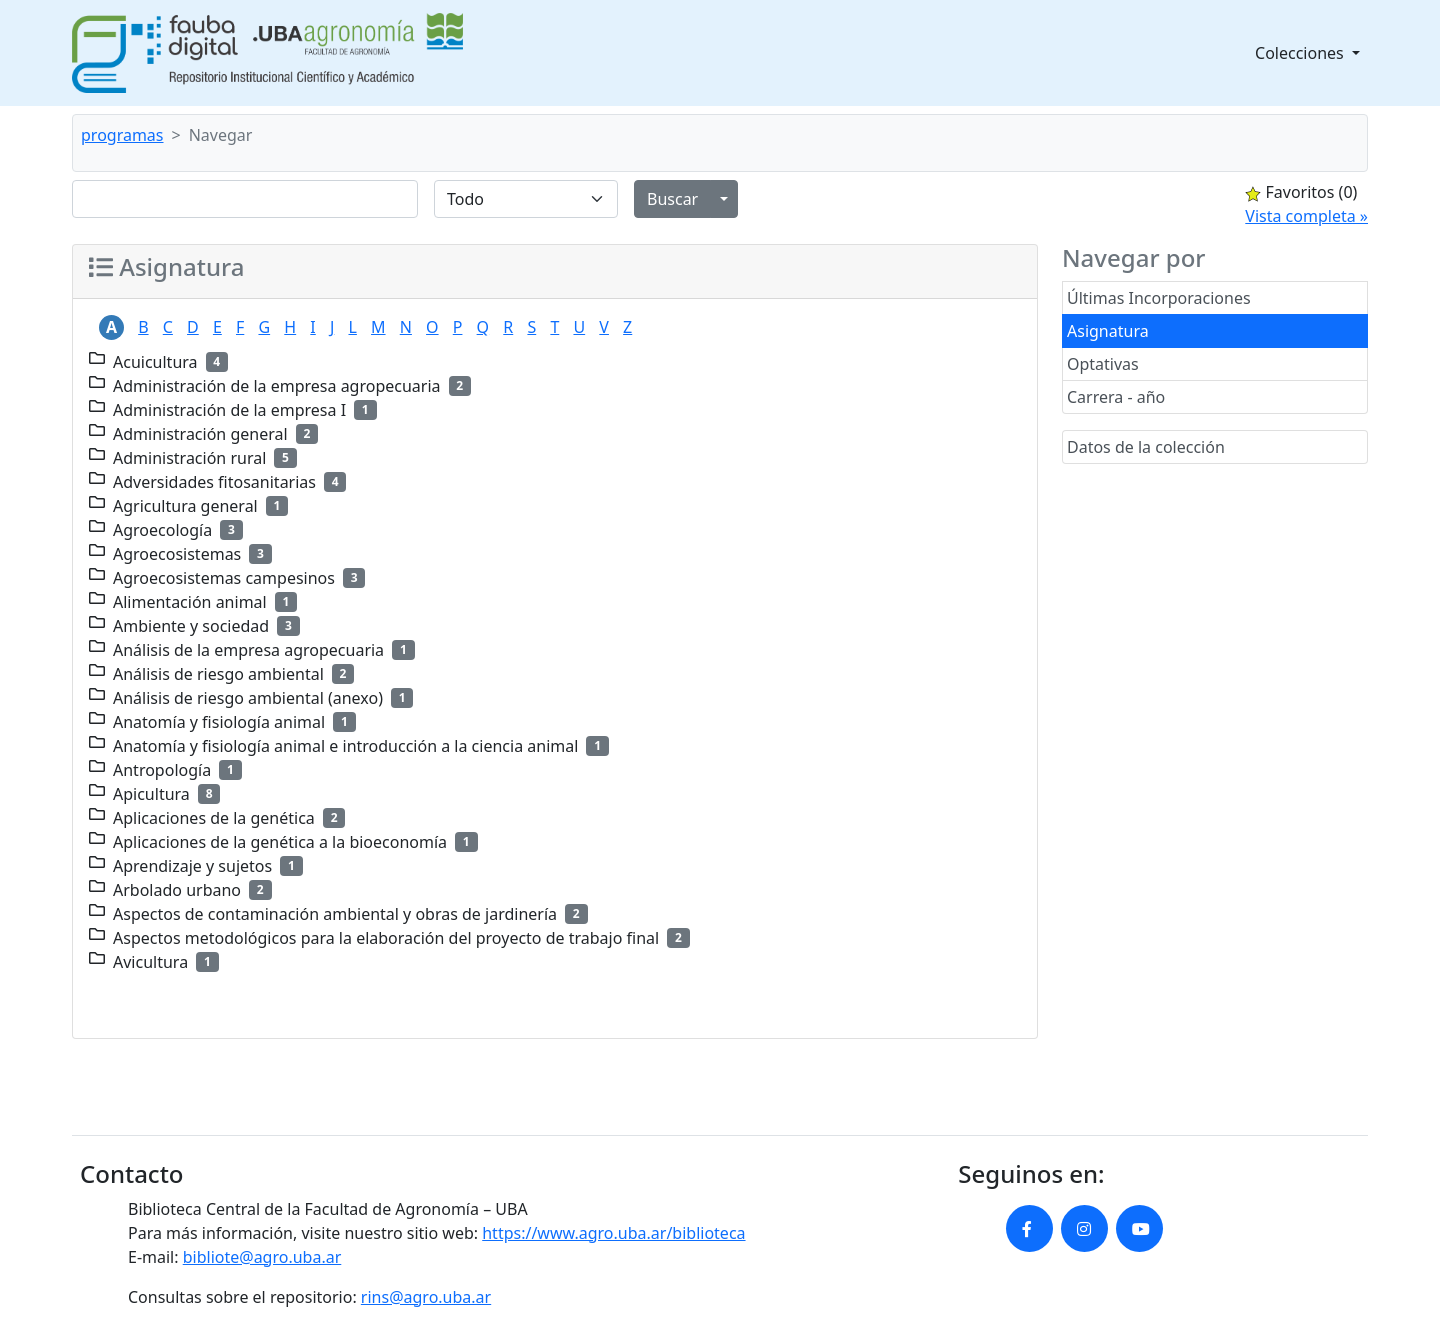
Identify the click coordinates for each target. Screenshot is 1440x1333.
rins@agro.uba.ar (426, 1297)
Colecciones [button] (1301, 53)
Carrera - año (1116, 397)
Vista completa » (1306, 216)
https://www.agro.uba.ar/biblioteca (613, 1233)
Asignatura (1108, 331)
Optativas (1103, 364)
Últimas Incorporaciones (1159, 298)
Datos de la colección (1146, 447)
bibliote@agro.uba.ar (262, 1257)
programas (122, 135)
